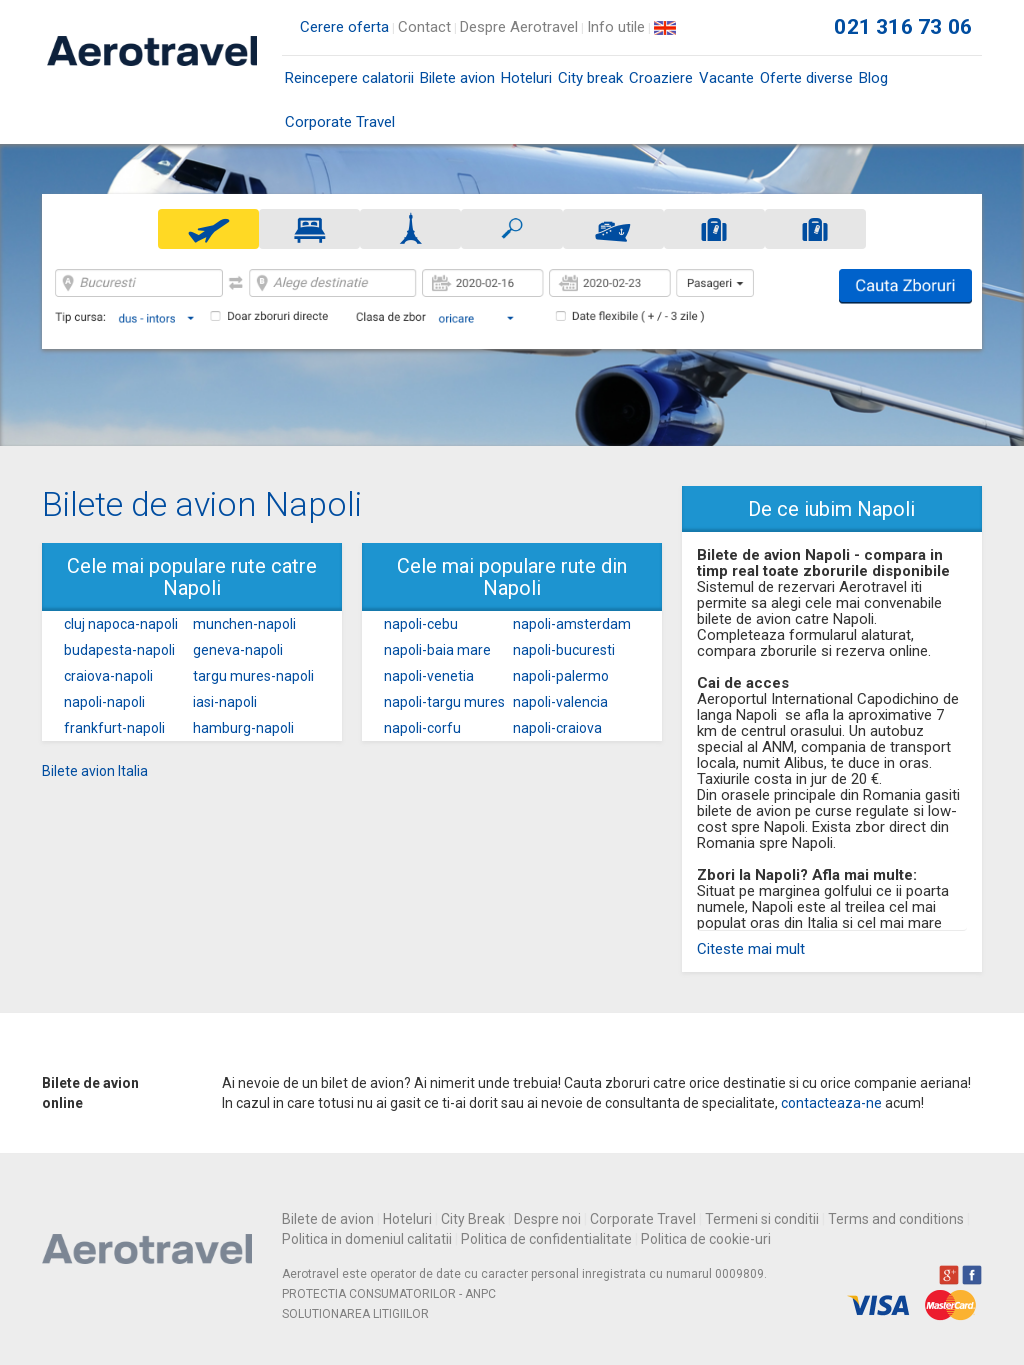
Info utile (616, 27)
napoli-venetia (429, 676)
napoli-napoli (104, 702)
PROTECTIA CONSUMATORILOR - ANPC (389, 1294)
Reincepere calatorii (349, 78)
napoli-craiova (557, 728)
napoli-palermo (561, 676)
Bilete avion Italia (95, 771)
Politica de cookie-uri (706, 1239)
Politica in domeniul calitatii (367, 1239)
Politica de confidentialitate (546, 1239)
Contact (424, 27)
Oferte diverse (806, 78)
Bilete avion (457, 84)
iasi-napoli (225, 702)
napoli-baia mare (437, 650)
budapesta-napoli (119, 650)
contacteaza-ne (831, 1103)
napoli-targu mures (444, 702)
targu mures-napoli (253, 676)
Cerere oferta (344, 27)
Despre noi (547, 1219)
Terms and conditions (896, 1219)
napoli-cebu (421, 624)
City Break (473, 1219)
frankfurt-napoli (114, 728)
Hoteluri (526, 78)
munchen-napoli (244, 624)
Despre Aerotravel (519, 27)
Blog (873, 78)
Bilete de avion (328, 1219)
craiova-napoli (108, 676)
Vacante (726, 78)
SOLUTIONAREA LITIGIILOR (355, 1314)
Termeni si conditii (762, 1219)
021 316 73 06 (903, 27)
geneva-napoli (238, 650)
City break (590, 78)
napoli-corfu (422, 728)
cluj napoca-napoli (121, 624)
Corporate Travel (340, 122)
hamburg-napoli (243, 728)
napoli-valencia (560, 702)
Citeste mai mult (751, 949)
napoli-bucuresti (564, 650)
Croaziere (661, 78)
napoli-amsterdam (572, 624)
